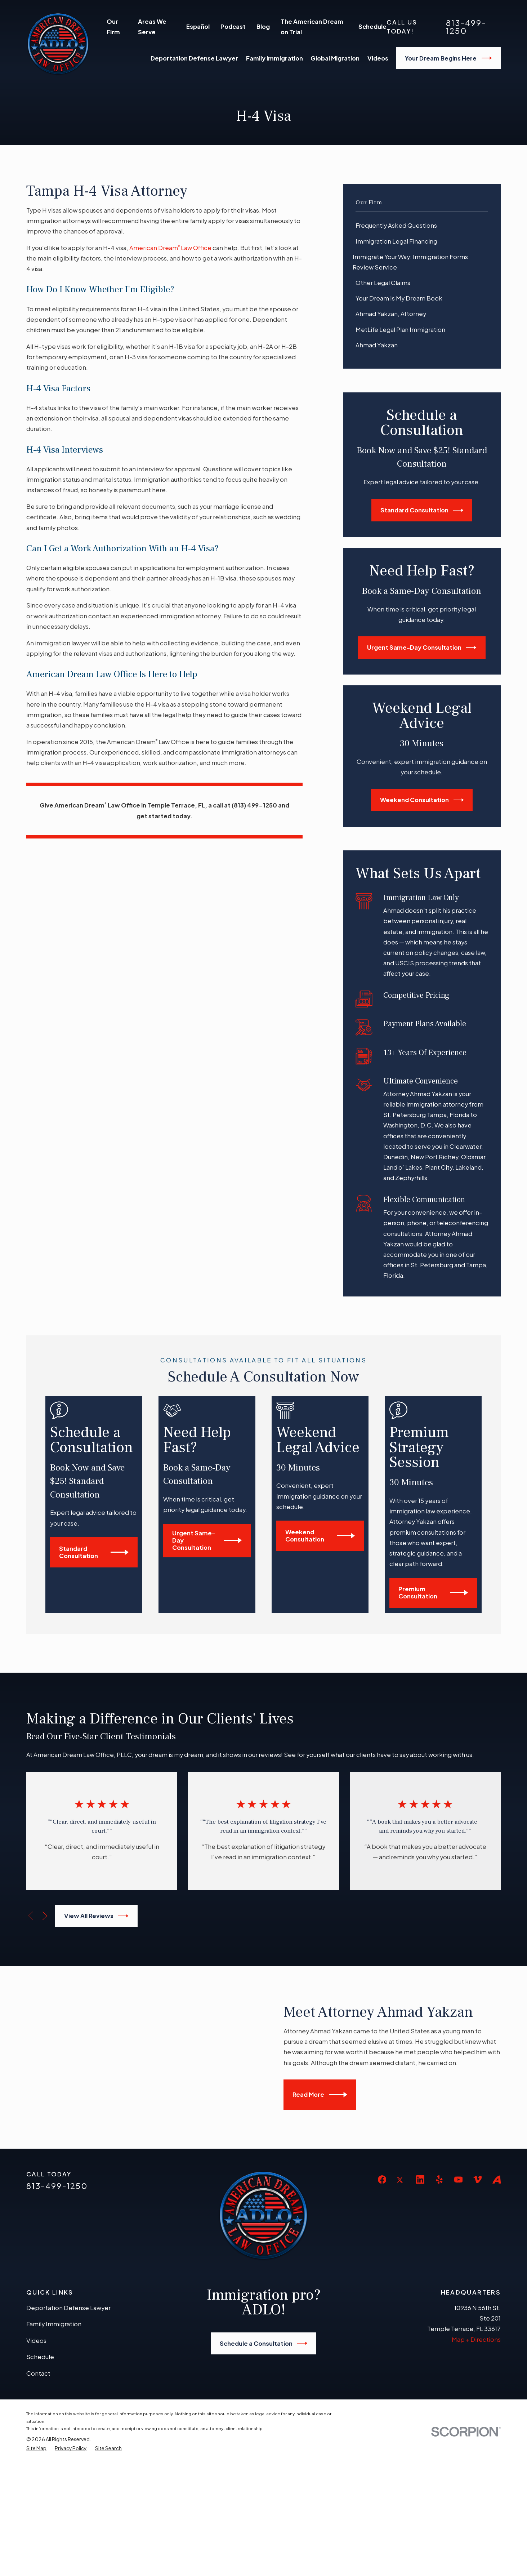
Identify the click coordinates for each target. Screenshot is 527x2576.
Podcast (233, 26)
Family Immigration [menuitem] (274, 58)
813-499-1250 (466, 27)
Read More (328, 2151)
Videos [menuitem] (377, 58)
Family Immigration (53, 2436)
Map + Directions (476, 2451)
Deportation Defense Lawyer (68, 2420)
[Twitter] (401, 2298)
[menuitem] (422, 225)
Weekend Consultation (422, 800)
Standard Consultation (422, 510)
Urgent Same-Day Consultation (422, 647)
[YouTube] (458, 2292)
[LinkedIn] (420, 2292)
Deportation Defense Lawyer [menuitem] (194, 58)
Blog (263, 26)
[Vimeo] (477, 2292)
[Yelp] (439, 2292)
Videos (36, 2453)
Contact (38, 2486)
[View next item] (45, 1916)
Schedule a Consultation (264, 2456)
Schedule (372, 26)
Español (198, 26)
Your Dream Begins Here (448, 58)
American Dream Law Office (170, 248)
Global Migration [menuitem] (335, 58)
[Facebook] (382, 2292)
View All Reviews (96, 1916)
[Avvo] (496, 2292)
